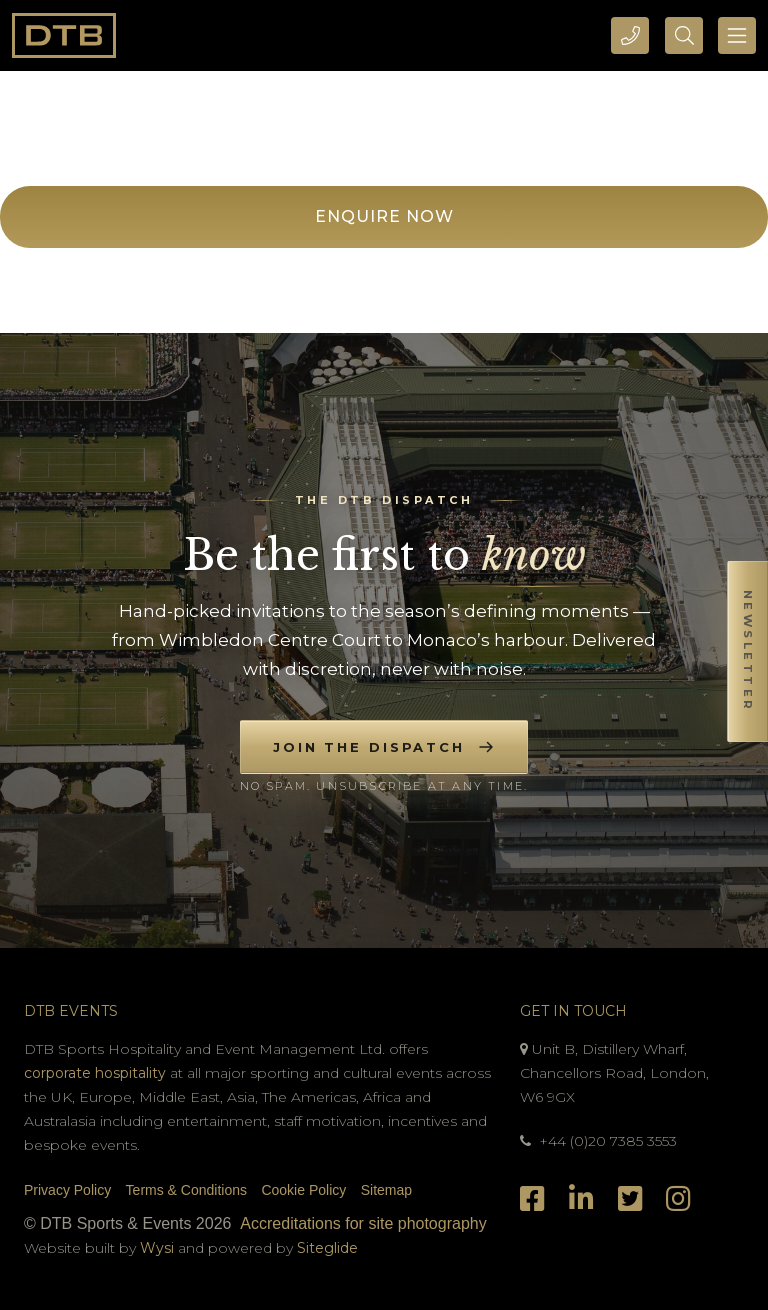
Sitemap (386, 1190)
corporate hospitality (95, 1073)
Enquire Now (384, 216)
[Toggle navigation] (737, 35)
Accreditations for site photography (363, 1223)
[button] (747, 655)
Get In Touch (573, 1011)
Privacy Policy (67, 1190)
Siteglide (327, 1248)
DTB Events (71, 1011)
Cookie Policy (303, 1190)
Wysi (159, 1248)
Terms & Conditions (186, 1190)
